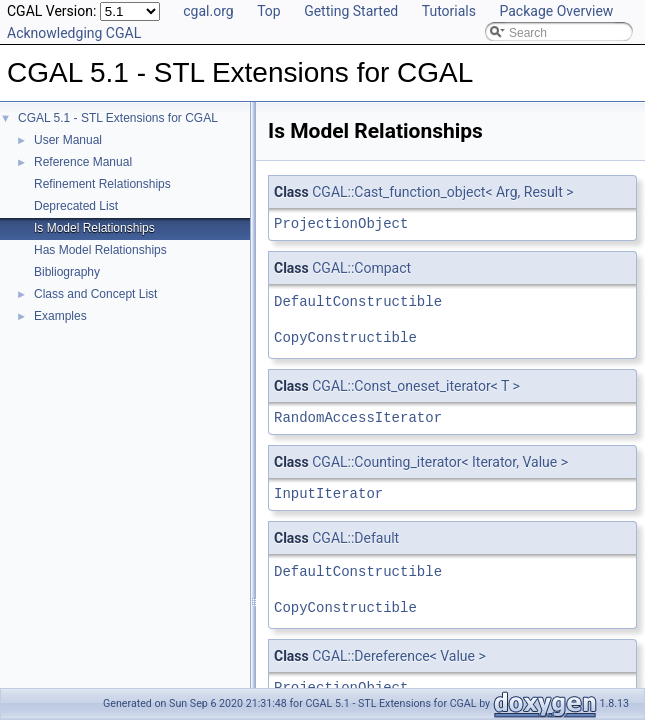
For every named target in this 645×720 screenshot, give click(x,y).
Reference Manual (83, 162)
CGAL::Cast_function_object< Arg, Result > (442, 192)
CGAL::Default (355, 538)
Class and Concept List (95, 294)
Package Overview (556, 11)
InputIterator (328, 493)
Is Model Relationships (94, 228)
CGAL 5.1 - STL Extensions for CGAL (118, 118)
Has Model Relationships (100, 250)
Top (269, 11)
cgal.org (208, 11)
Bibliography (67, 272)
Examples (60, 316)
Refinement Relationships (102, 184)
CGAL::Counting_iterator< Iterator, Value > (440, 462)
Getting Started (351, 11)
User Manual (68, 140)
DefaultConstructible (358, 301)
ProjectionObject (341, 223)
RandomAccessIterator (358, 417)
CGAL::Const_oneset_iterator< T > (416, 386)
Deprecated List (76, 206)
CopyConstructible (345, 337)
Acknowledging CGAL (74, 33)
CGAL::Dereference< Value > (399, 656)
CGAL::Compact (361, 268)
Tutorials (449, 11)
